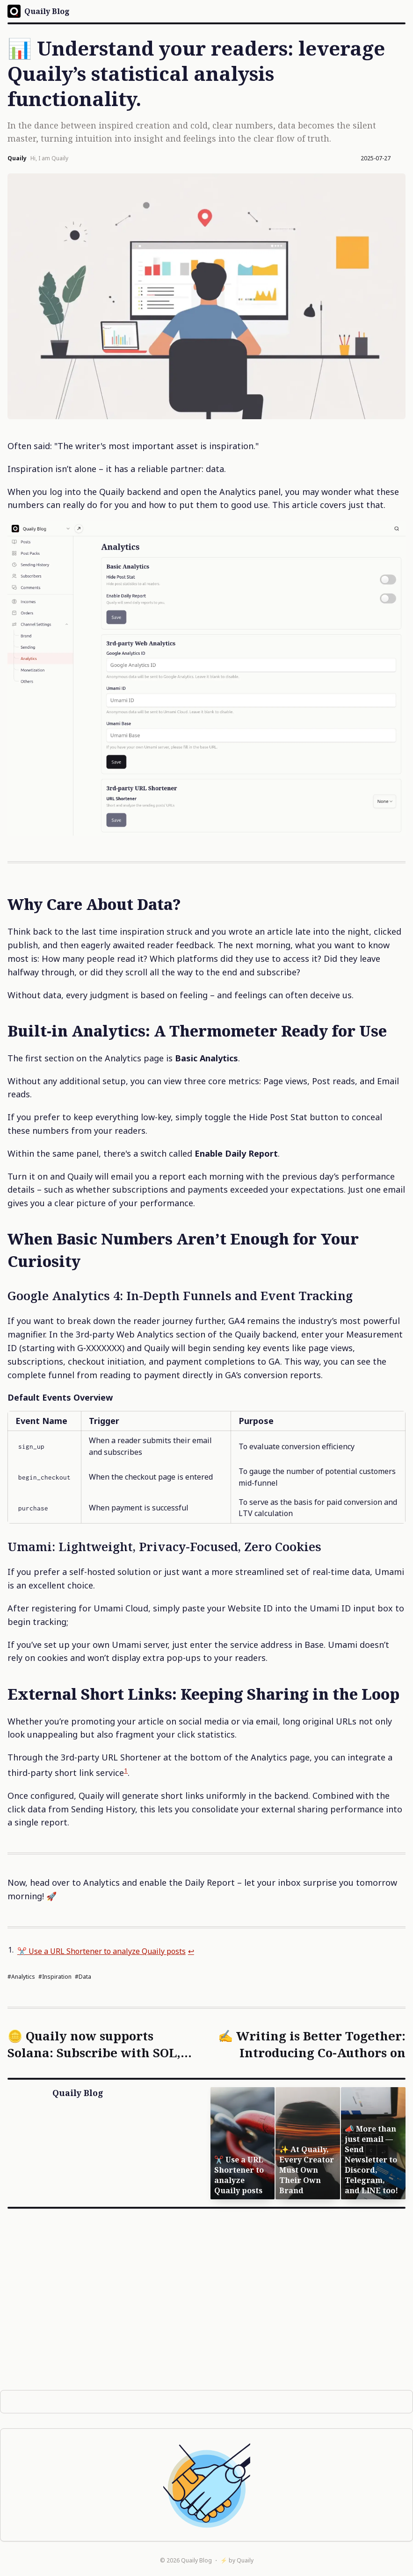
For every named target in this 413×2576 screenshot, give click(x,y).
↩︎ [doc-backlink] (216, 1950)
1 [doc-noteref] (126, 1770)
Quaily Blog (196, 2560)
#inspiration (55, 1977)
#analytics (21, 1977)
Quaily (245, 2560)
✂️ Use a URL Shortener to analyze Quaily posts (113, 1950)
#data (83, 1977)
